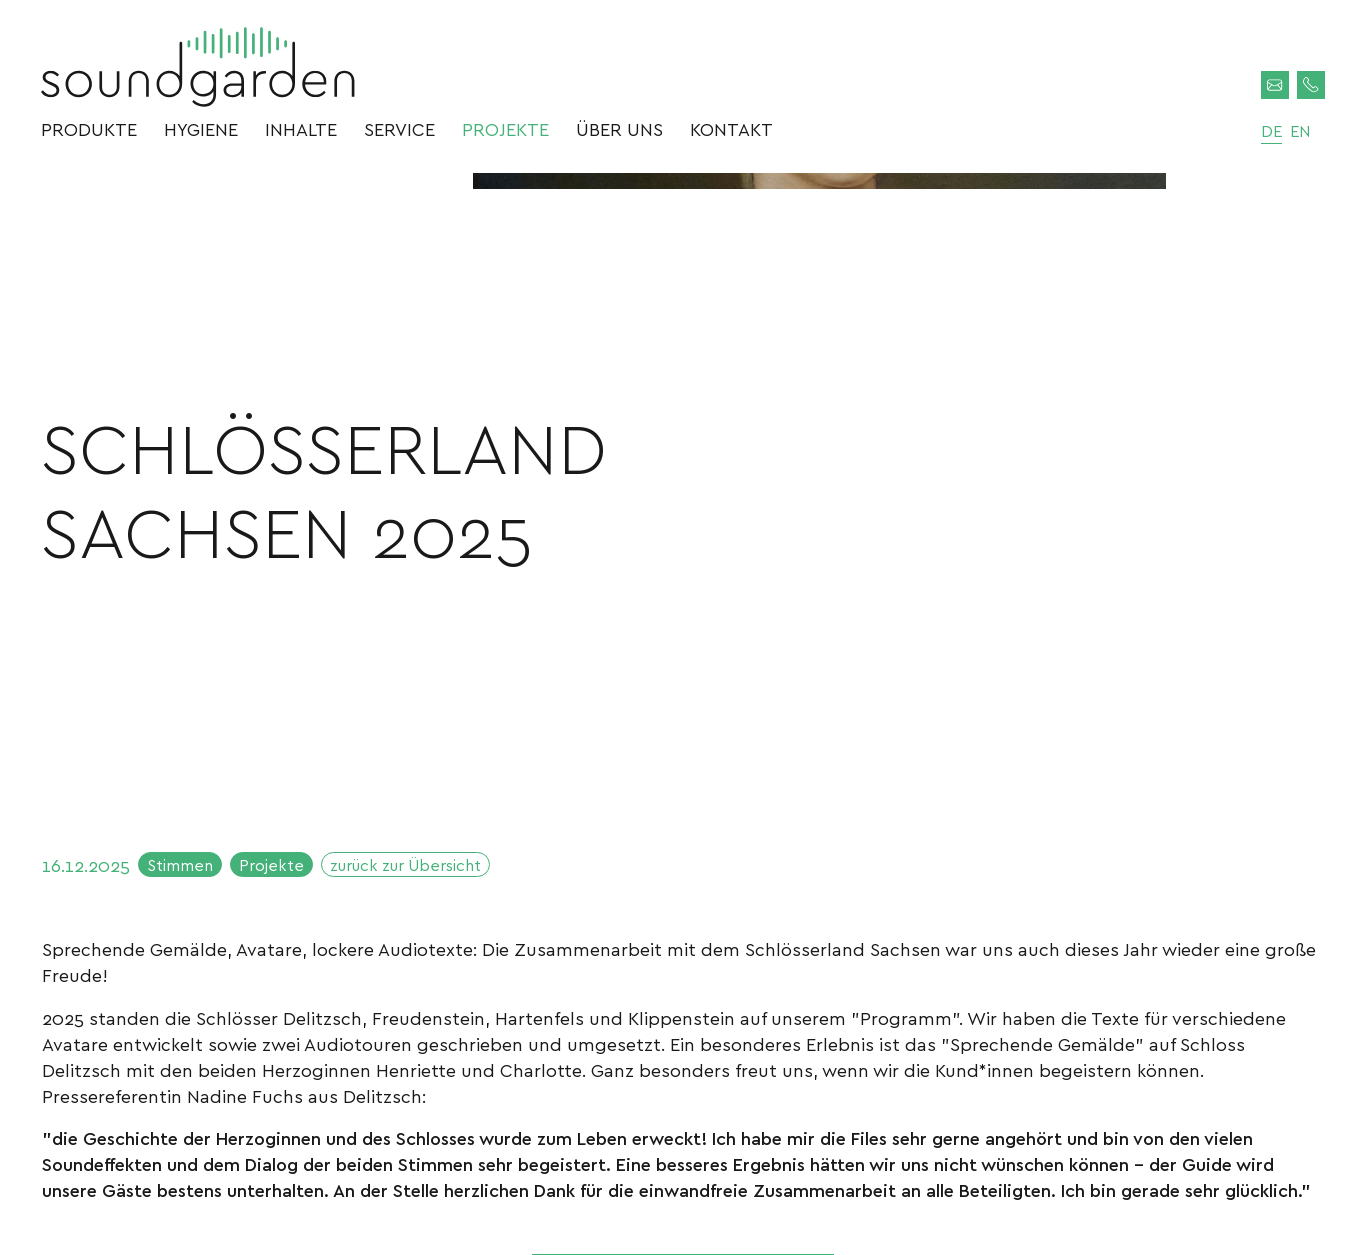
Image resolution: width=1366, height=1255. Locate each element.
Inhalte (301, 138)
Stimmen (187, 874)
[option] (819, 497)
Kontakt (731, 138)
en (1289, 138)
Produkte (89, 138)
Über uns (619, 138)
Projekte (505, 138)
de (1257, 138)
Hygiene (201, 138)
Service (399, 138)
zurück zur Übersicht (444, 874)
